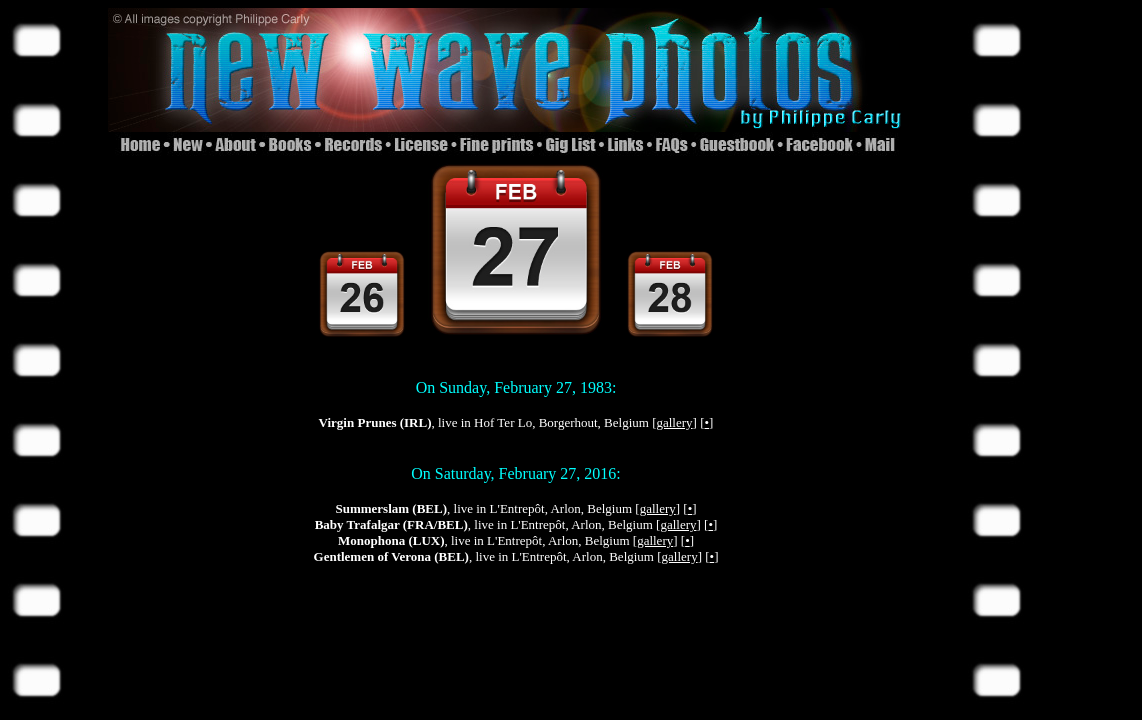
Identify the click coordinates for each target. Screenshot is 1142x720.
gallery (674, 422)
